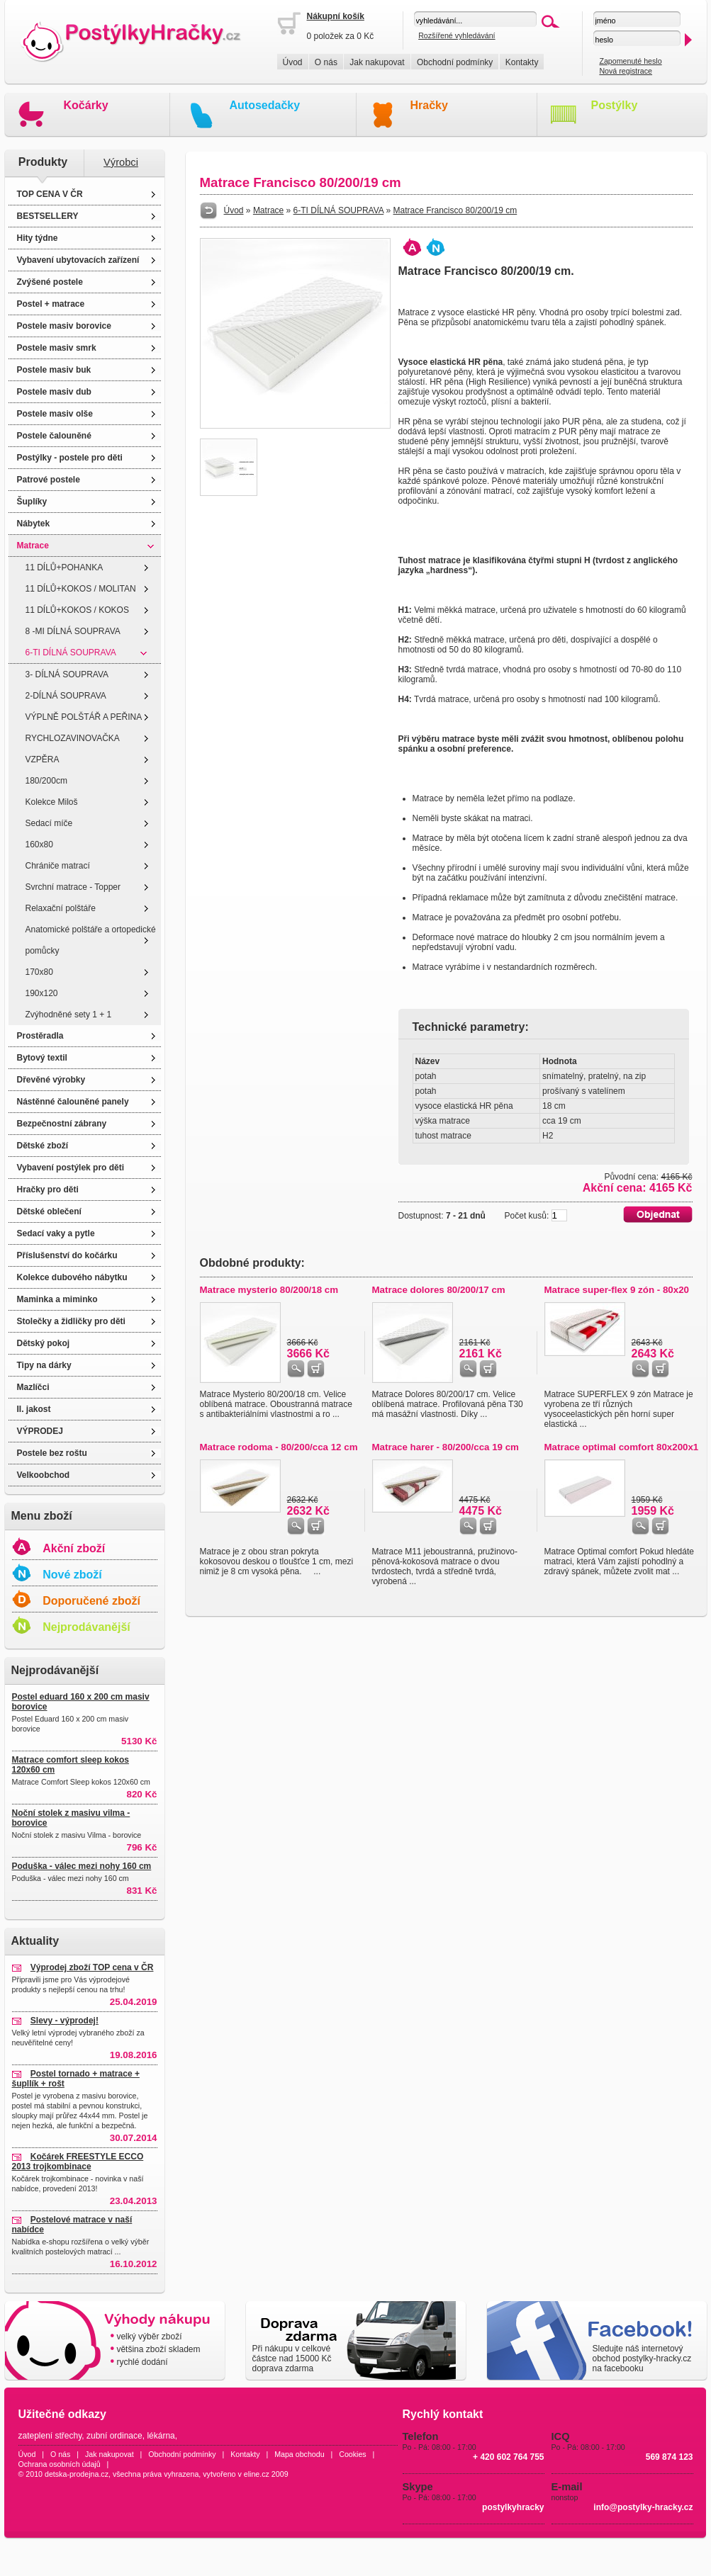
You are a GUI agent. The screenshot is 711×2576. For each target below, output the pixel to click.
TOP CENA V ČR (50, 194)
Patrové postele (48, 480)
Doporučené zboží (91, 1601)
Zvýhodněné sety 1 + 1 (69, 1014)
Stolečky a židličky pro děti (71, 1321)
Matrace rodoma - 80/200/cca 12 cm (279, 1447)
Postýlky (614, 105)
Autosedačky (265, 105)
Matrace (33, 545)
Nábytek (33, 524)
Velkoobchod (43, 1475)
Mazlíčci (33, 1387)
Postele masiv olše (55, 414)
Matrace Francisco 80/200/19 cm (455, 210)
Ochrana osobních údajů (59, 2464)
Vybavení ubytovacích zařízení (78, 260)
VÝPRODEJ (40, 1431)
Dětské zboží (43, 1146)
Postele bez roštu (52, 1453)
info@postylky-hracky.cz (643, 2507)
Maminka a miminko (57, 1299)
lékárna (160, 2436)
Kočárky (86, 105)
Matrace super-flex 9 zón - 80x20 (616, 1289)
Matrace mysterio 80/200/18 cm (269, 1289)
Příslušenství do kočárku (67, 1255)
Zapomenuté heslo (630, 61)
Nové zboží (72, 1575)
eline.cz (256, 2474)
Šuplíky (32, 502)
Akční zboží (74, 1548)
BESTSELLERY (48, 216)
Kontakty (522, 62)
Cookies (352, 2454)
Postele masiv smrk (56, 348)
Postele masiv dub (54, 392)
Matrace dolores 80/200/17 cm (438, 1289)
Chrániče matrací (58, 866)
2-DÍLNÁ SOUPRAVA (66, 696)
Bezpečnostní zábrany (62, 1124)
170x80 (39, 972)
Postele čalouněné (54, 436)
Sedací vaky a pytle (56, 1233)
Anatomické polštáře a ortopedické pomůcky (91, 940)
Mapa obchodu (299, 2454)
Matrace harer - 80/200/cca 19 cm (445, 1447)
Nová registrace (625, 71)
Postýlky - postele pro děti (70, 458)
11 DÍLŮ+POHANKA (64, 567)
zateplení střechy (50, 2436)
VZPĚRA (43, 759)
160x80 (39, 844)
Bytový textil (42, 1058)
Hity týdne (37, 238)
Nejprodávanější (86, 1627)
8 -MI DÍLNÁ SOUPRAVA (73, 631)
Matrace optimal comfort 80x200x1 (621, 1447)
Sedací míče (49, 823)
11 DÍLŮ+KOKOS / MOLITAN (81, 589)
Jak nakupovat (376, 62)
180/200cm (46, 781)
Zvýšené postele (50, 282)
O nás (326, 62)
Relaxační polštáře (61, 908)
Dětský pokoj (43, 1343)
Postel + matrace (51, 304)
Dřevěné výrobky (51, 1080)
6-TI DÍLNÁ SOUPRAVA (71, 652)
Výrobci (120, 162)
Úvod (293, 62)
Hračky (429, 105)
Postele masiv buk (54, 370)
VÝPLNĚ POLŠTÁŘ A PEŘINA (84, 717)
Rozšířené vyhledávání (456, 35)
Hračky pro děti (48, 1189)
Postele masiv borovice (64, 326)
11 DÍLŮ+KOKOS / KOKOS (77, 610)
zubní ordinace (114, 2436)
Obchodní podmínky (455, 62)
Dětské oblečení (49, 1211)
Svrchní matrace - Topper (73, 887)
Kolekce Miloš (52, 802)
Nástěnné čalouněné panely (73, 1102)
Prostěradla (40, 1036)
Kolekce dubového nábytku (72, 1277)
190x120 (42, 993)
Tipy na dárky (44, 1365)
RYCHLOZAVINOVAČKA (73, 738)
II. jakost (34, 1409)
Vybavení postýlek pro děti (71, 1168)
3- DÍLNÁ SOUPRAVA (67, 674)
